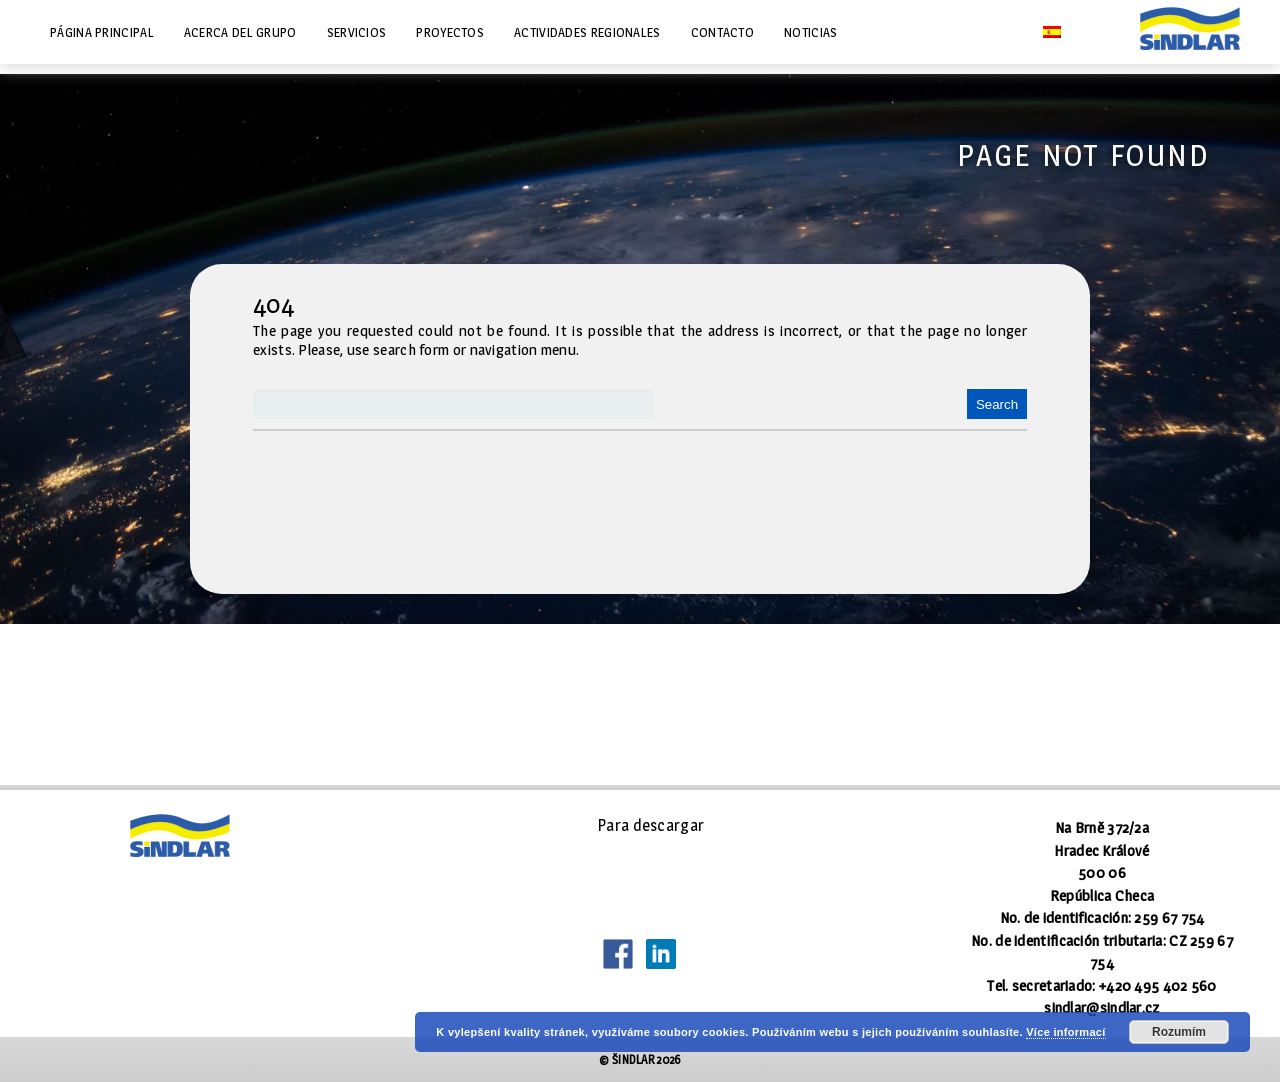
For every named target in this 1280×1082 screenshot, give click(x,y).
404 (273, 304)
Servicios (357, 32)
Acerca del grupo (240, 32)
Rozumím (1179, 1032)
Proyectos (450, 32)
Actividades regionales (587, 32)
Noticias (810, 32)
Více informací (1065, 1032)
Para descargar (651, 825)
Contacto (722, 32)
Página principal (102, 32)
